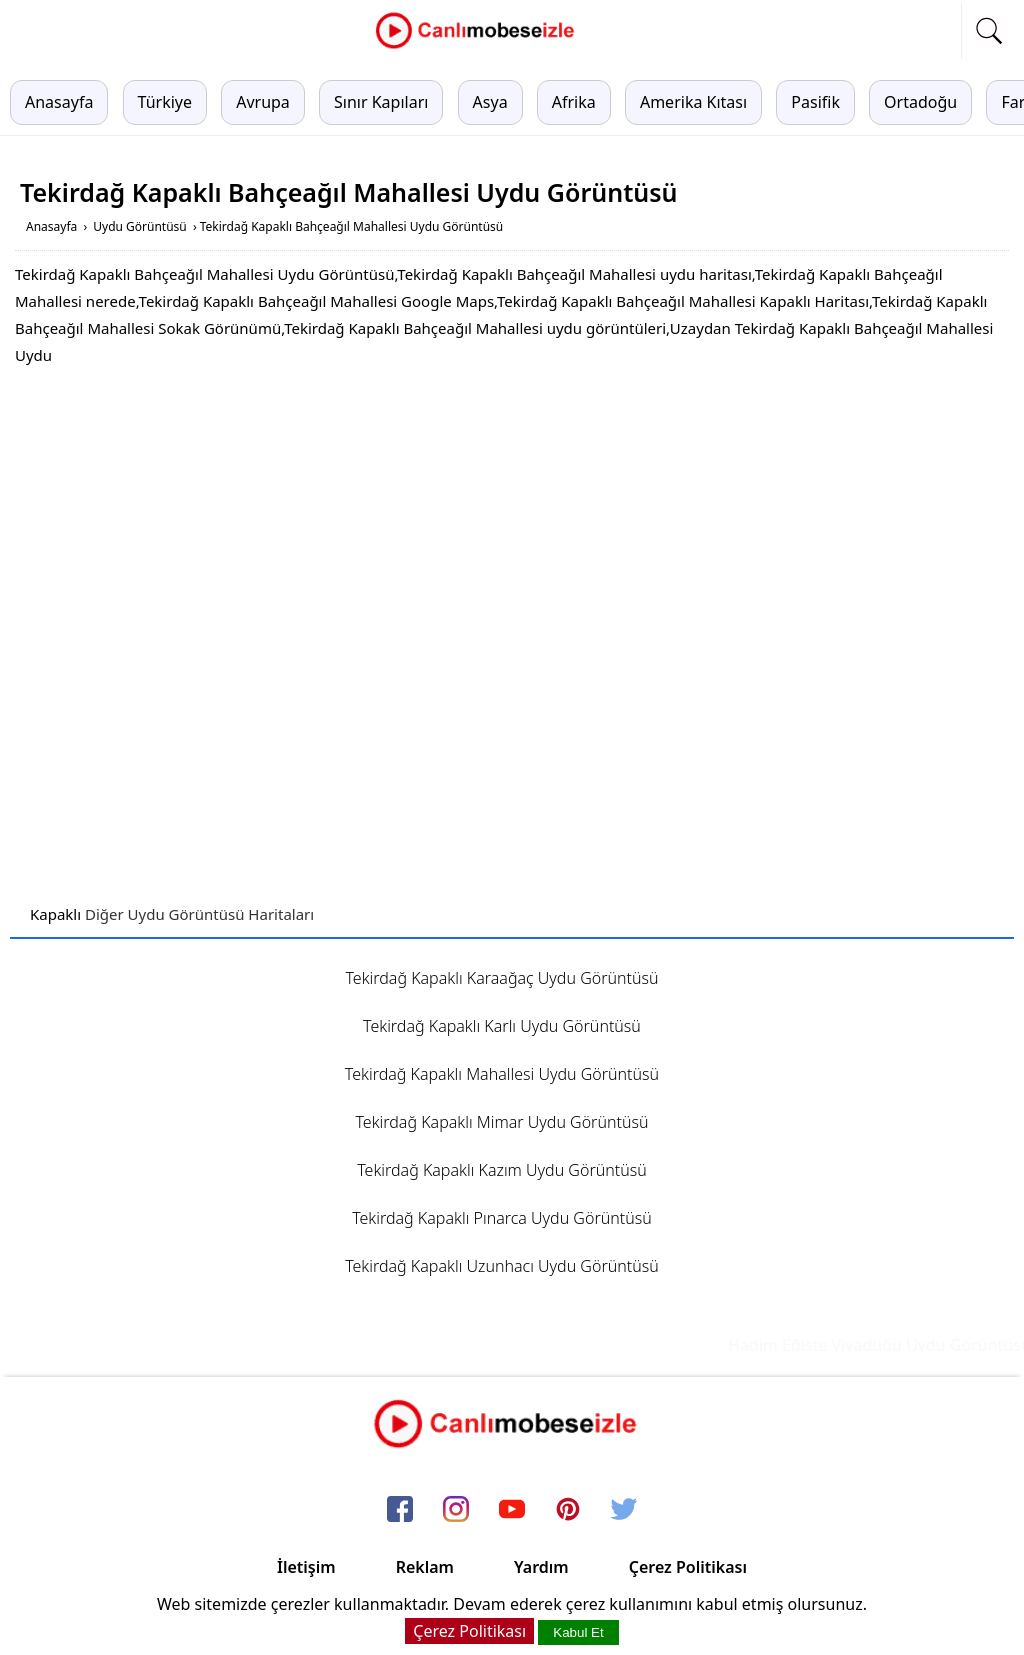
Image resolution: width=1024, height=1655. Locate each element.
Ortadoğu (920, 102)
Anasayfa (59, 102)
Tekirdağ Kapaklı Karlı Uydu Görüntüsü (502, 1026)
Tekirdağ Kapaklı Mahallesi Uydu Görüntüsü (502, 1074)
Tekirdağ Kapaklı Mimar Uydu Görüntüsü (501, 1122)
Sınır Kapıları (381, 102)
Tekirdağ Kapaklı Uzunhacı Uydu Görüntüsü (502, 1266)
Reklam (425, 1567)
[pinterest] (568, 1510)
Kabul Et (578, 1632)
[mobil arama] (989, 31)
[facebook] (400, 1510)
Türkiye (165, 102)
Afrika (574, 102)
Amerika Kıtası (693, 102)
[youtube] (512, 1510)
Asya (490, 102)
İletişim (306, 1567)
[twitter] (624, 1510)
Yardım (541, 1567)
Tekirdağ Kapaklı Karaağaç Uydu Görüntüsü (501, 978)
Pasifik (815, 102)
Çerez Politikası (688, 1567)
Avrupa (263, 102)
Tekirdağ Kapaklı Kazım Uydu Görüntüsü (502, 1170)
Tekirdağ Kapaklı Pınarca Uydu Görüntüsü (502, 1218)
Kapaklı (55, 914)
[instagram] (456, 1510)
